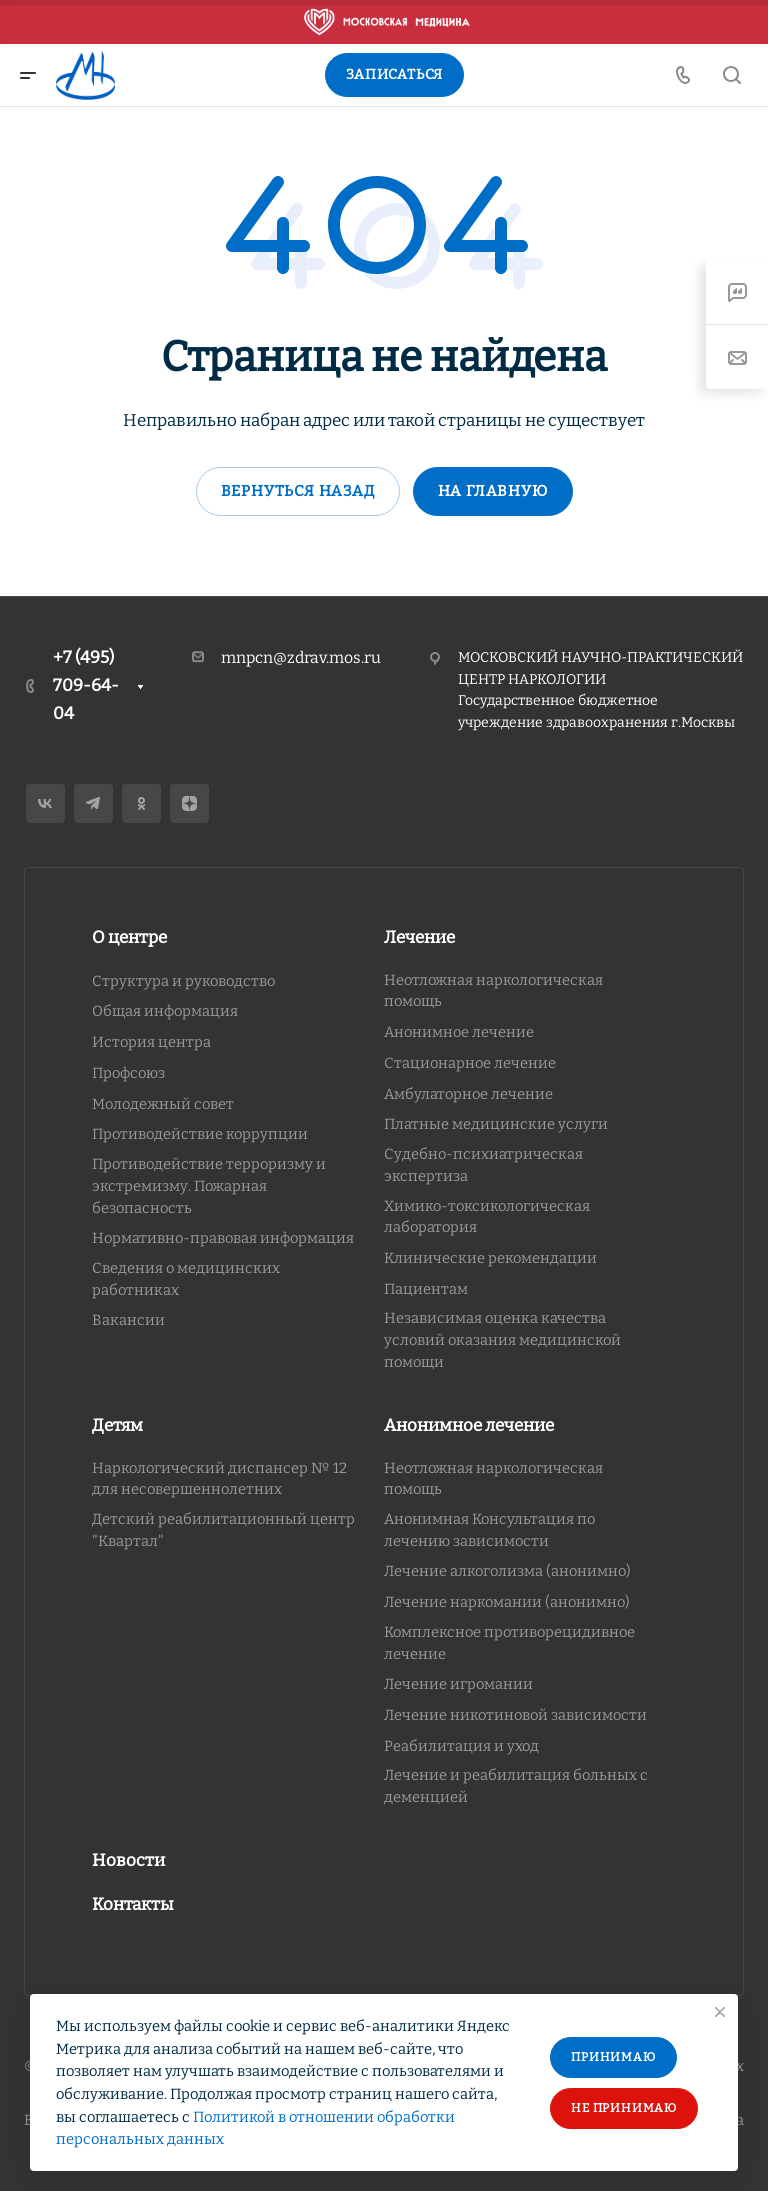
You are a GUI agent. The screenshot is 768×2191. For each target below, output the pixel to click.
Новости (128, 1860)
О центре (129, 937)
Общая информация (165, 1011)
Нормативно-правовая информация (223, 1238)
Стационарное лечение (470, 1063)
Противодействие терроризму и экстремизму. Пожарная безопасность (209, 1185)
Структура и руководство (183, 981)
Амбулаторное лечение (468, 1094)
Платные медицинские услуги (496, 1124)
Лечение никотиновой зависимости (515, 1715)
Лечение (419, 937)
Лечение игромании (458, 1684)
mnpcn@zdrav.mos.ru (301, 657)
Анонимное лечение (459, 1032)
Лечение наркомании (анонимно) (507, 1602)
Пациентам (426, 1289)
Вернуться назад (298, 491)
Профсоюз (128, 1073)
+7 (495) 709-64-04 (86, 685)
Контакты (133, 1904)
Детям (117, 1425)
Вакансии (128, 1320)
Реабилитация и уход (461, 1746)
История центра (151, 1042)
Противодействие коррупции (200, 1134)
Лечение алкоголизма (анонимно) (507, 1571)
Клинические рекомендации (490, 1258)
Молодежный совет (163, 1104)
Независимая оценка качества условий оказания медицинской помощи (502, 1339)
